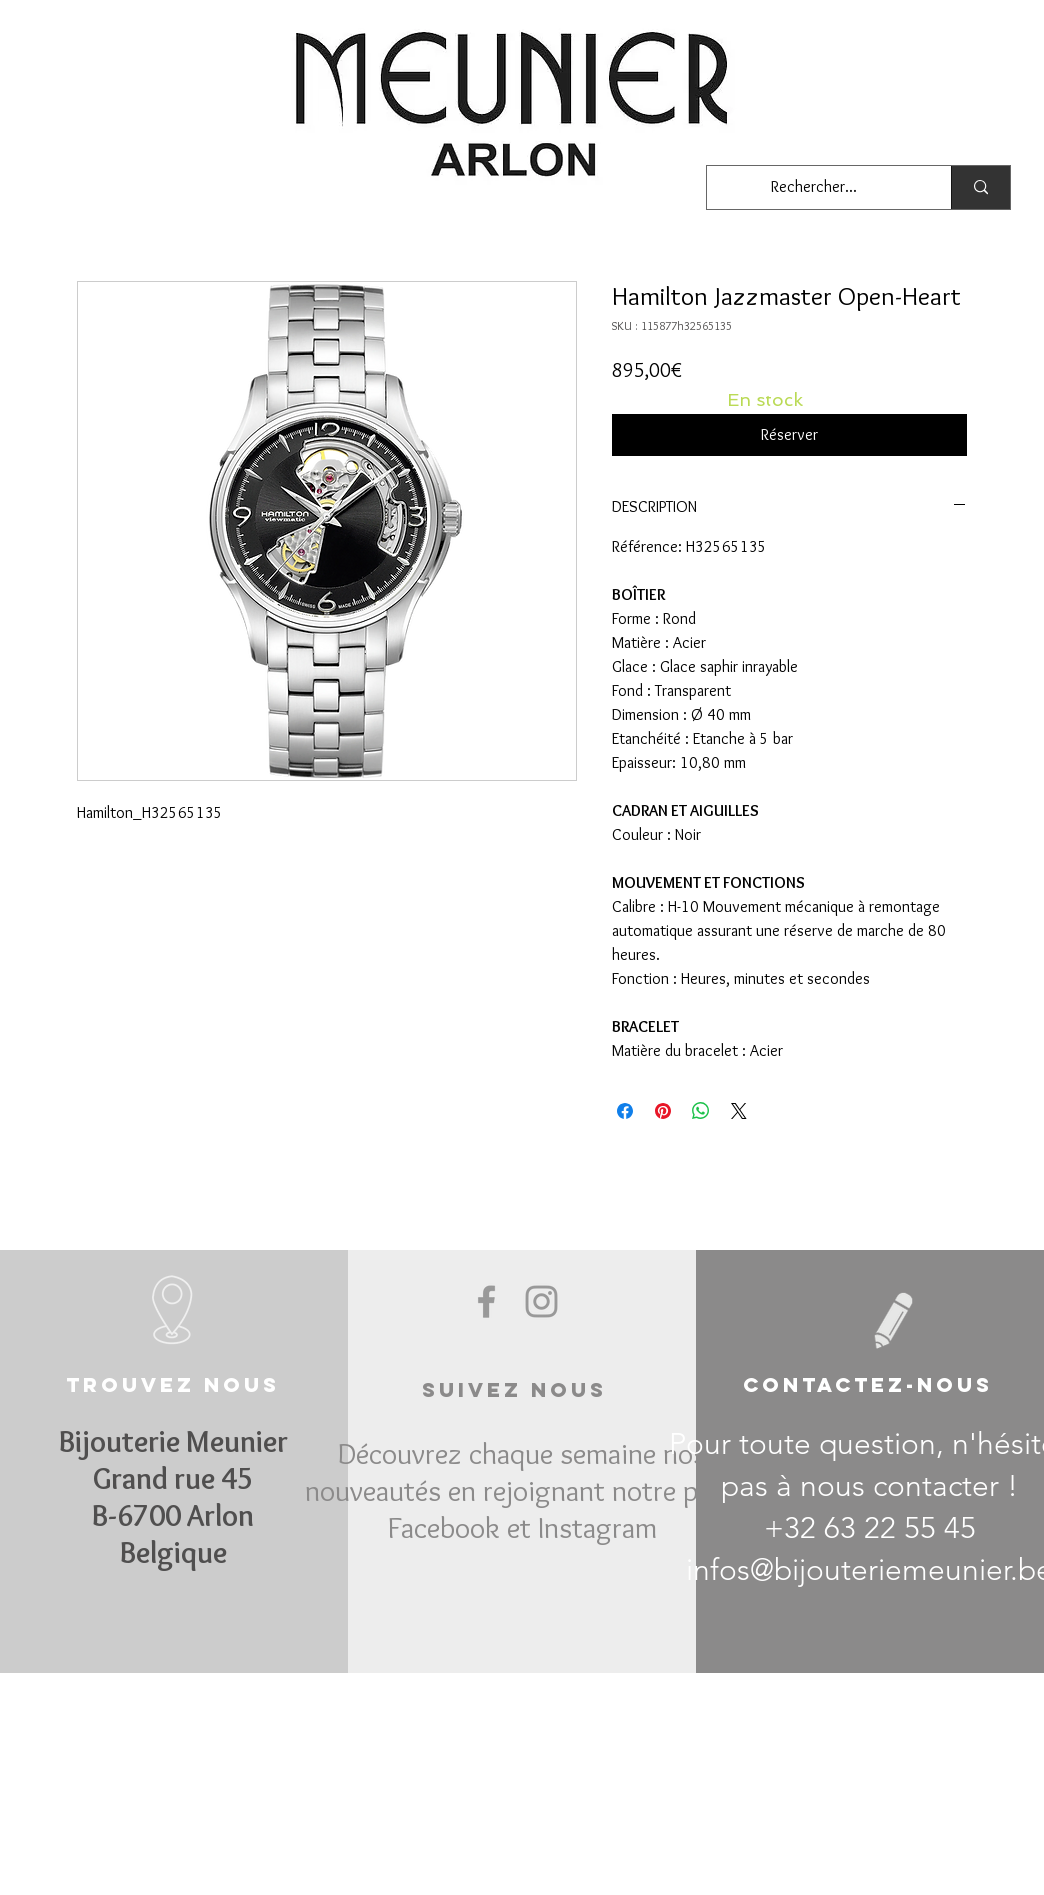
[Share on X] (739, 1111)
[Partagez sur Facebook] (625, 1111)
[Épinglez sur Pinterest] (663, 1111)
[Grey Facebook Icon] (486, 1301)
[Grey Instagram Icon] (541, 1301)
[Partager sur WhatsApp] (701, 1111)
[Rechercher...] (814, 187)
